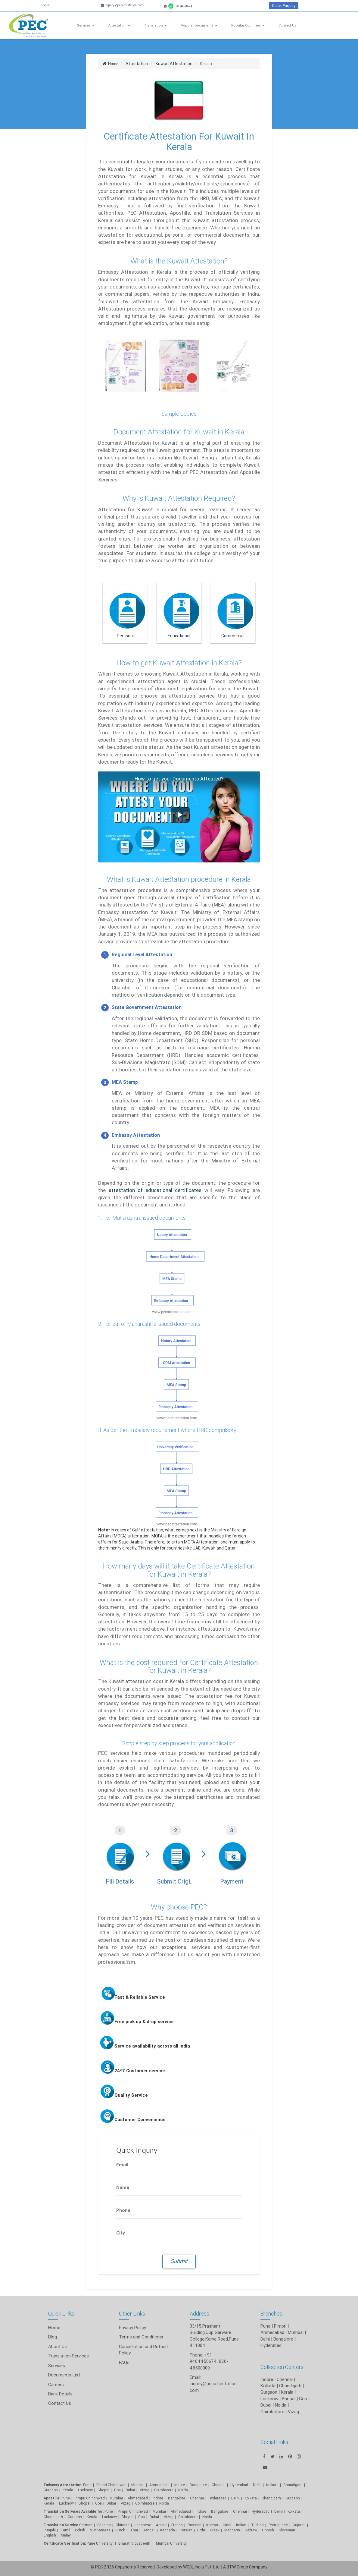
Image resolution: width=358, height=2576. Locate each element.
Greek (214, 2530)
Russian (194, 2525)
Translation (155, 25)
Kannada (167, 2530)
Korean (212, 2525)
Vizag (144, 2490)
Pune (265, 2326)
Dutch (120, 2530)
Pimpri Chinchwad (111, 2485)
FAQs (124, 2362)
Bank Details (60, 2394)
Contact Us (287, 25)
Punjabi (50, 2530)
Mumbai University (171, 2543)
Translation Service (61, 2525)
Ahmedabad (272, 2332)
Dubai (130, 2490)
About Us (57, 2346)
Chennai (219, 2485)
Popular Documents (199, 25)
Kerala (68, 2490)
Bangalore (283, 2339)
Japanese (142, 2525)
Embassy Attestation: (63, 2485)
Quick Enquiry (283, 5)
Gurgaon (51, 2490)
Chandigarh (53, 2517)
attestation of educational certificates (155, 1190)
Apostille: (52, 2498)
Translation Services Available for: (74, 2511)
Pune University (100, 2543)
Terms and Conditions (141, 2337)
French (177, 2525)
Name (122, 2187)
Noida (183, 2490)
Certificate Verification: (65, 2543)
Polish (80, 2530)
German (85, 2525)
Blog (52, 2337)
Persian (186, 2530)
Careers (56, 2384)
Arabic (161, 2525)
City (120, 2233)
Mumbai (296, 2332)
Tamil (65, 2530)
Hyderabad (271, 2345)
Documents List (64, 2375)
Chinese (122, 2525)
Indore (179, 2485)
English (50, 2535)
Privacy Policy (132, 2327)
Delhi (265, 2339)
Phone (123, 2210)
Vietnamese (100, 2530)
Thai (134, 2530)
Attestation (119, 25)
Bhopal (103, 2490)
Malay (66, 2535)
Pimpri (280, 2326)
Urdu (201, 2530)
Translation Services (68, 2356)
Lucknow (85, 2490)
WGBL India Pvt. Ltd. (201, 2567)
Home (54, 2327)
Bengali (149, 2530)
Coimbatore (163, 2490)
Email (122, 2164)
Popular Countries (248, 25)
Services (86, 25)
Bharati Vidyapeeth (134, 2543)
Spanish (104, 2525)
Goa (117, 2490)
